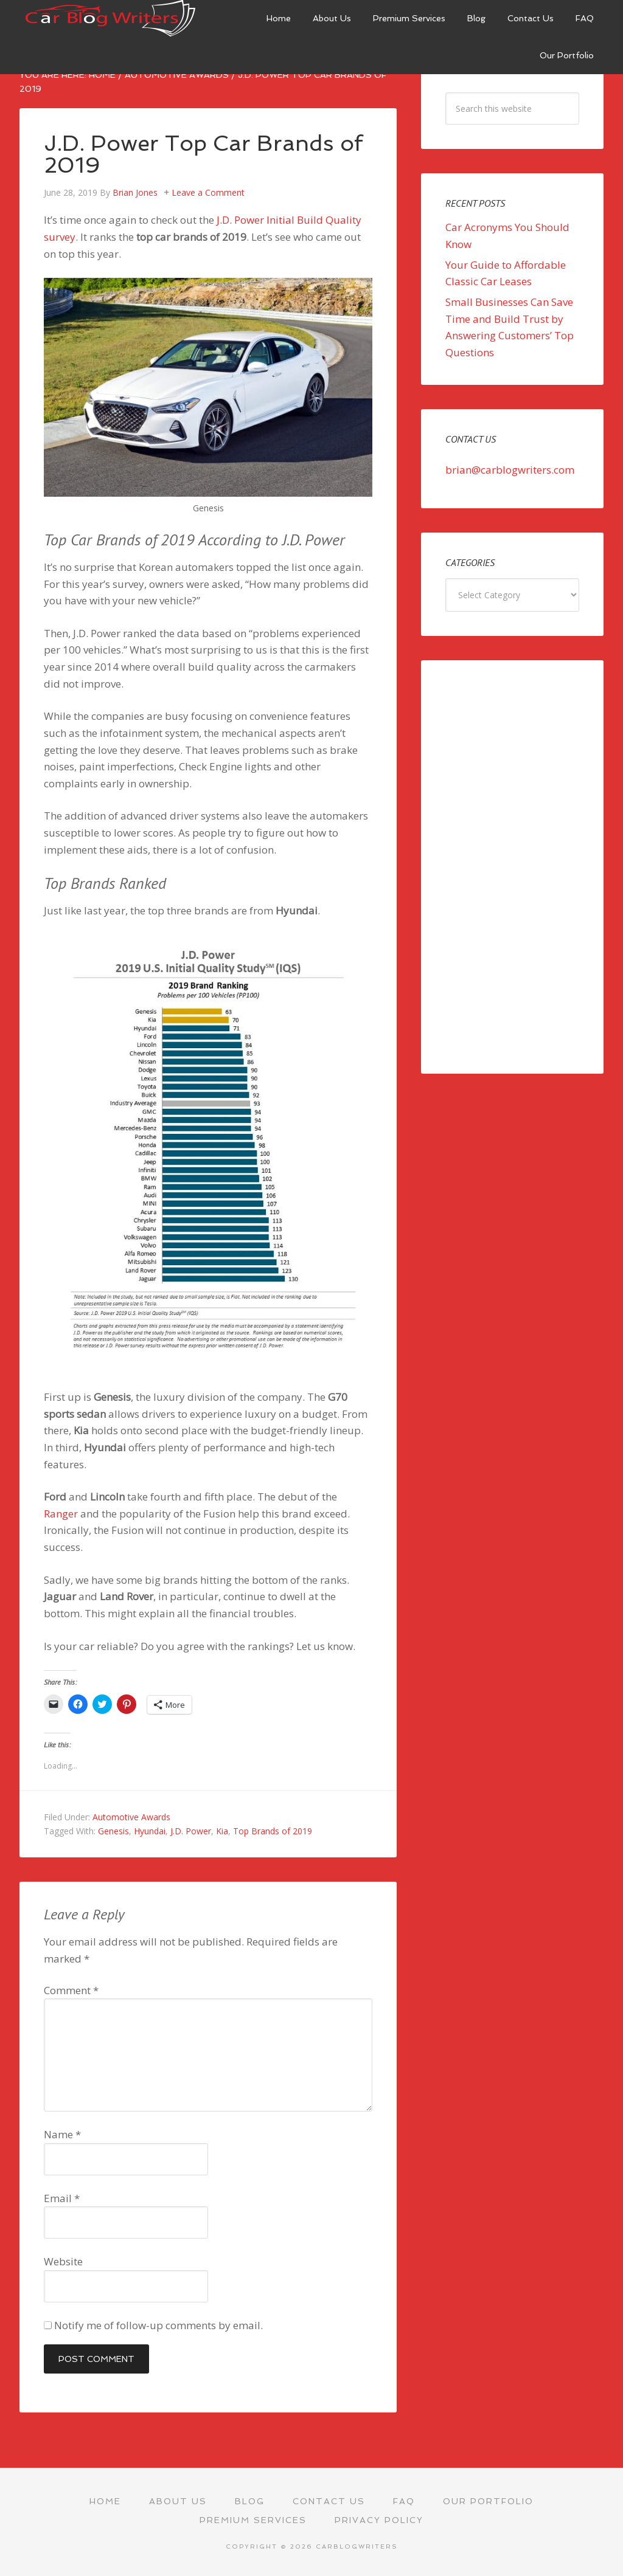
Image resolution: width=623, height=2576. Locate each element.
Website (63, 2261)
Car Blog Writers (110, 18)
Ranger (61, 1514)
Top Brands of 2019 (272, 1831)
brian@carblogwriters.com (509, 470)
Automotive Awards (131, 1817)
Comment (71, 1990)
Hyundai (149, 1831)
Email (62, 2198)
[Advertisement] (512, 867)
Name (62, 2134)
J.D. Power (190, 1831)
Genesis (113, 1831)
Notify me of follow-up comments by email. (158, 2325)
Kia (222, 1831)
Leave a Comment (208, 192)
